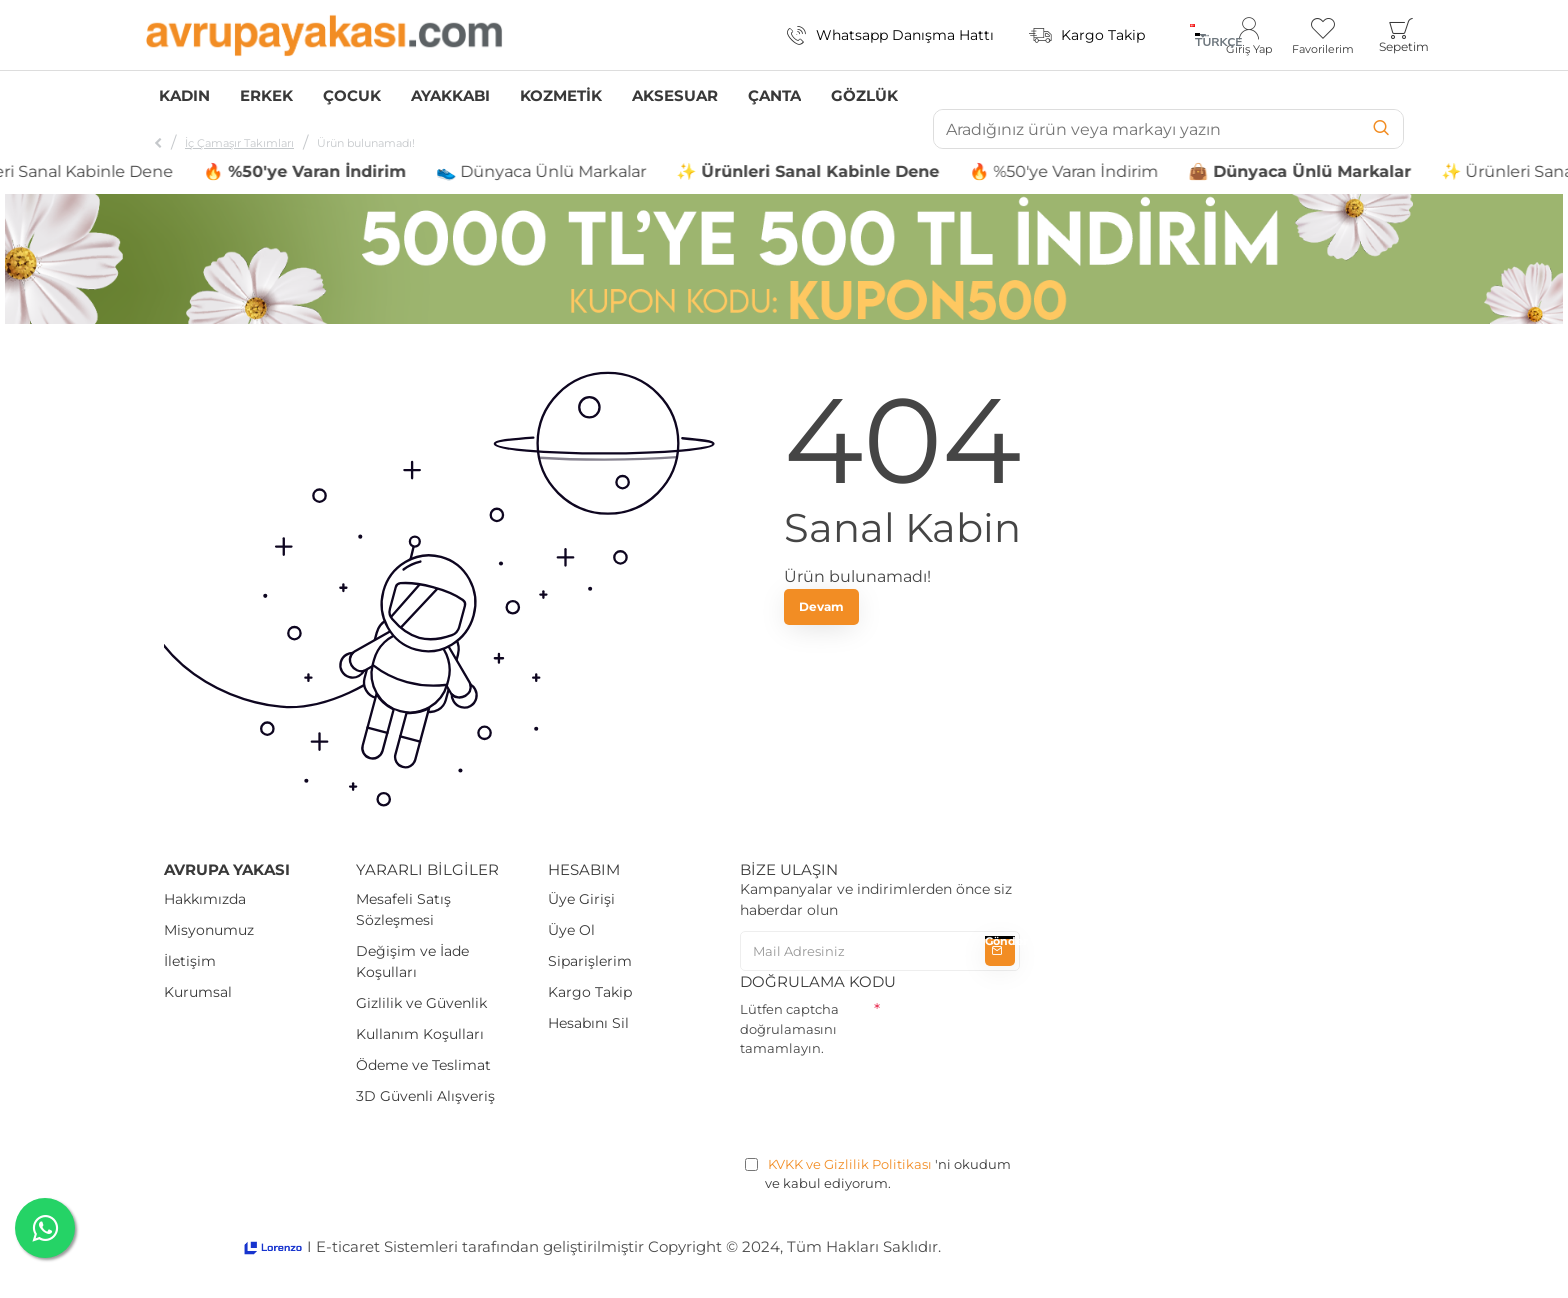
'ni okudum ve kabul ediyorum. (878, 1173)
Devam (821, 606)
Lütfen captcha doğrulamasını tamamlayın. (789, 1028)
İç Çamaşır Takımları (239, 143)
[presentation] (892, 1103)
